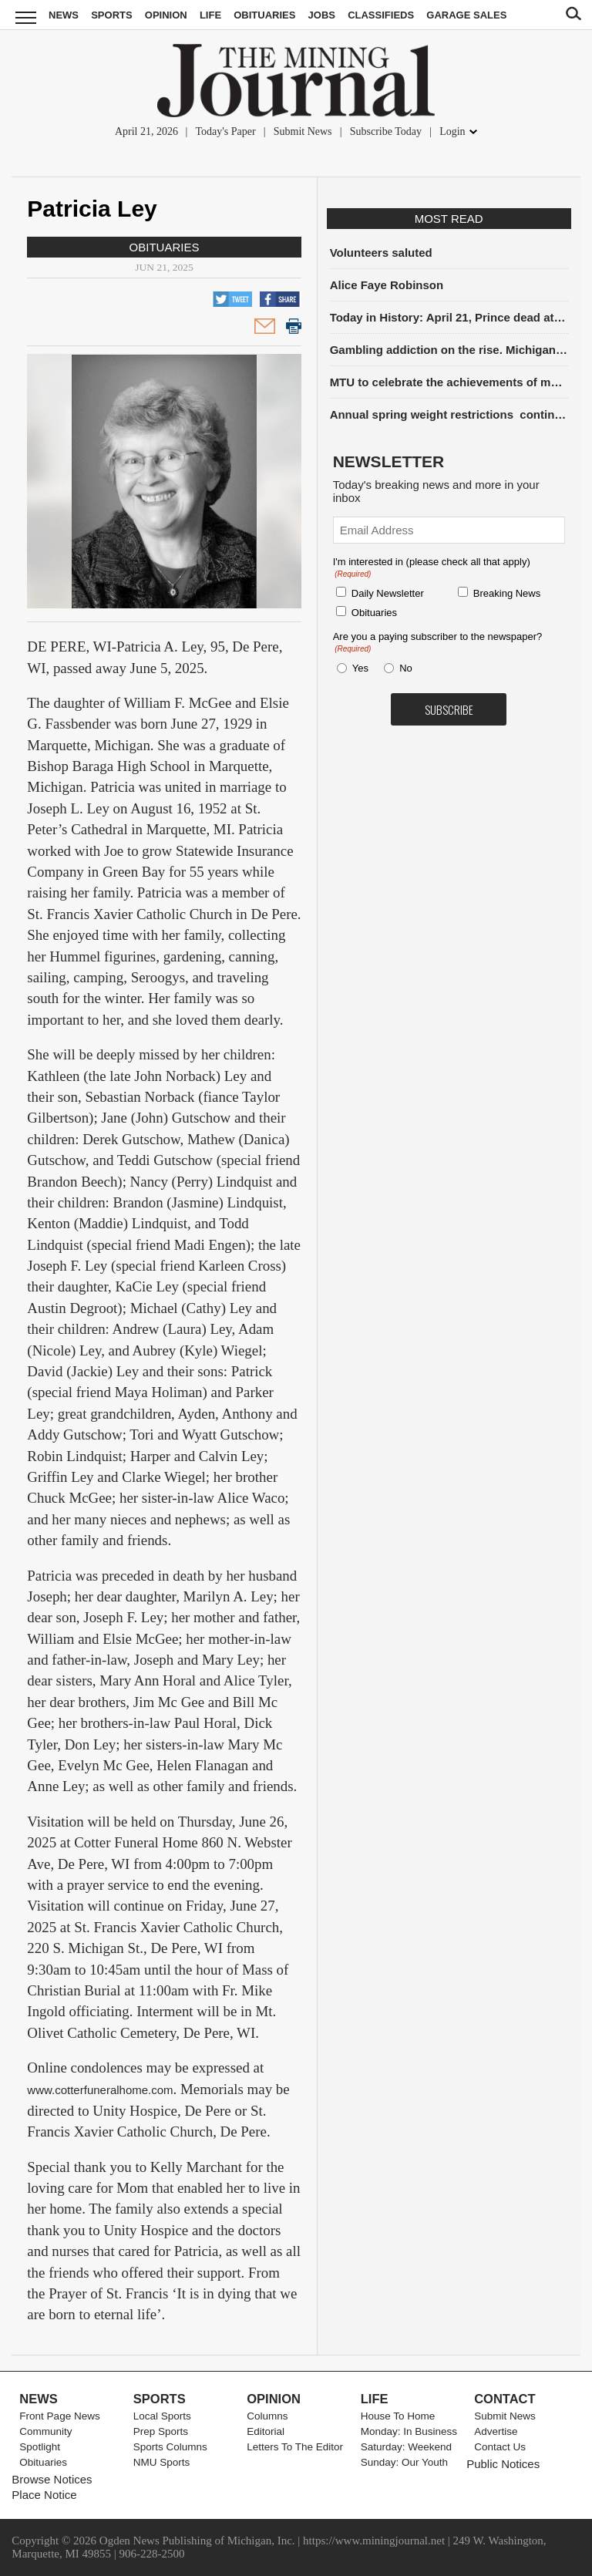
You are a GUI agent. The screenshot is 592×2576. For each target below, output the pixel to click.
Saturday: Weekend (406, 2447)
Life (210, 15)
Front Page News (59, 2416)
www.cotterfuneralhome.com (100, 2089)
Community (45, 2431)
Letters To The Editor (295, 2447)
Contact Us (500, 2447)
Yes (357, 668)
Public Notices (503, 2463)
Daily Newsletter (388, 593)
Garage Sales (466, 15)
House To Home (398, 2416)
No (405, 668)
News (64, 15)
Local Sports (162, 2416)
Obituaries (264, 15)
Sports (111, 15)
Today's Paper (225, 131)
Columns (267, 2416)
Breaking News (506, 593)
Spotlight (39, 2447)
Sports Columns (170, 2447)
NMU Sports (161, 2462)
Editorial (265, 2431)
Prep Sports (160, 2431)
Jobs (321, 15)
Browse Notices (52, 2479)
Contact (504, 2399)
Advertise (495, 2431)
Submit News (303, 131)
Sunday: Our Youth (404, 2462)
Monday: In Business (409, 2431)
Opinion (166, 15)
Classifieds (381, 15)
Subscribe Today (386, 131)
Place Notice (44, 2494)
